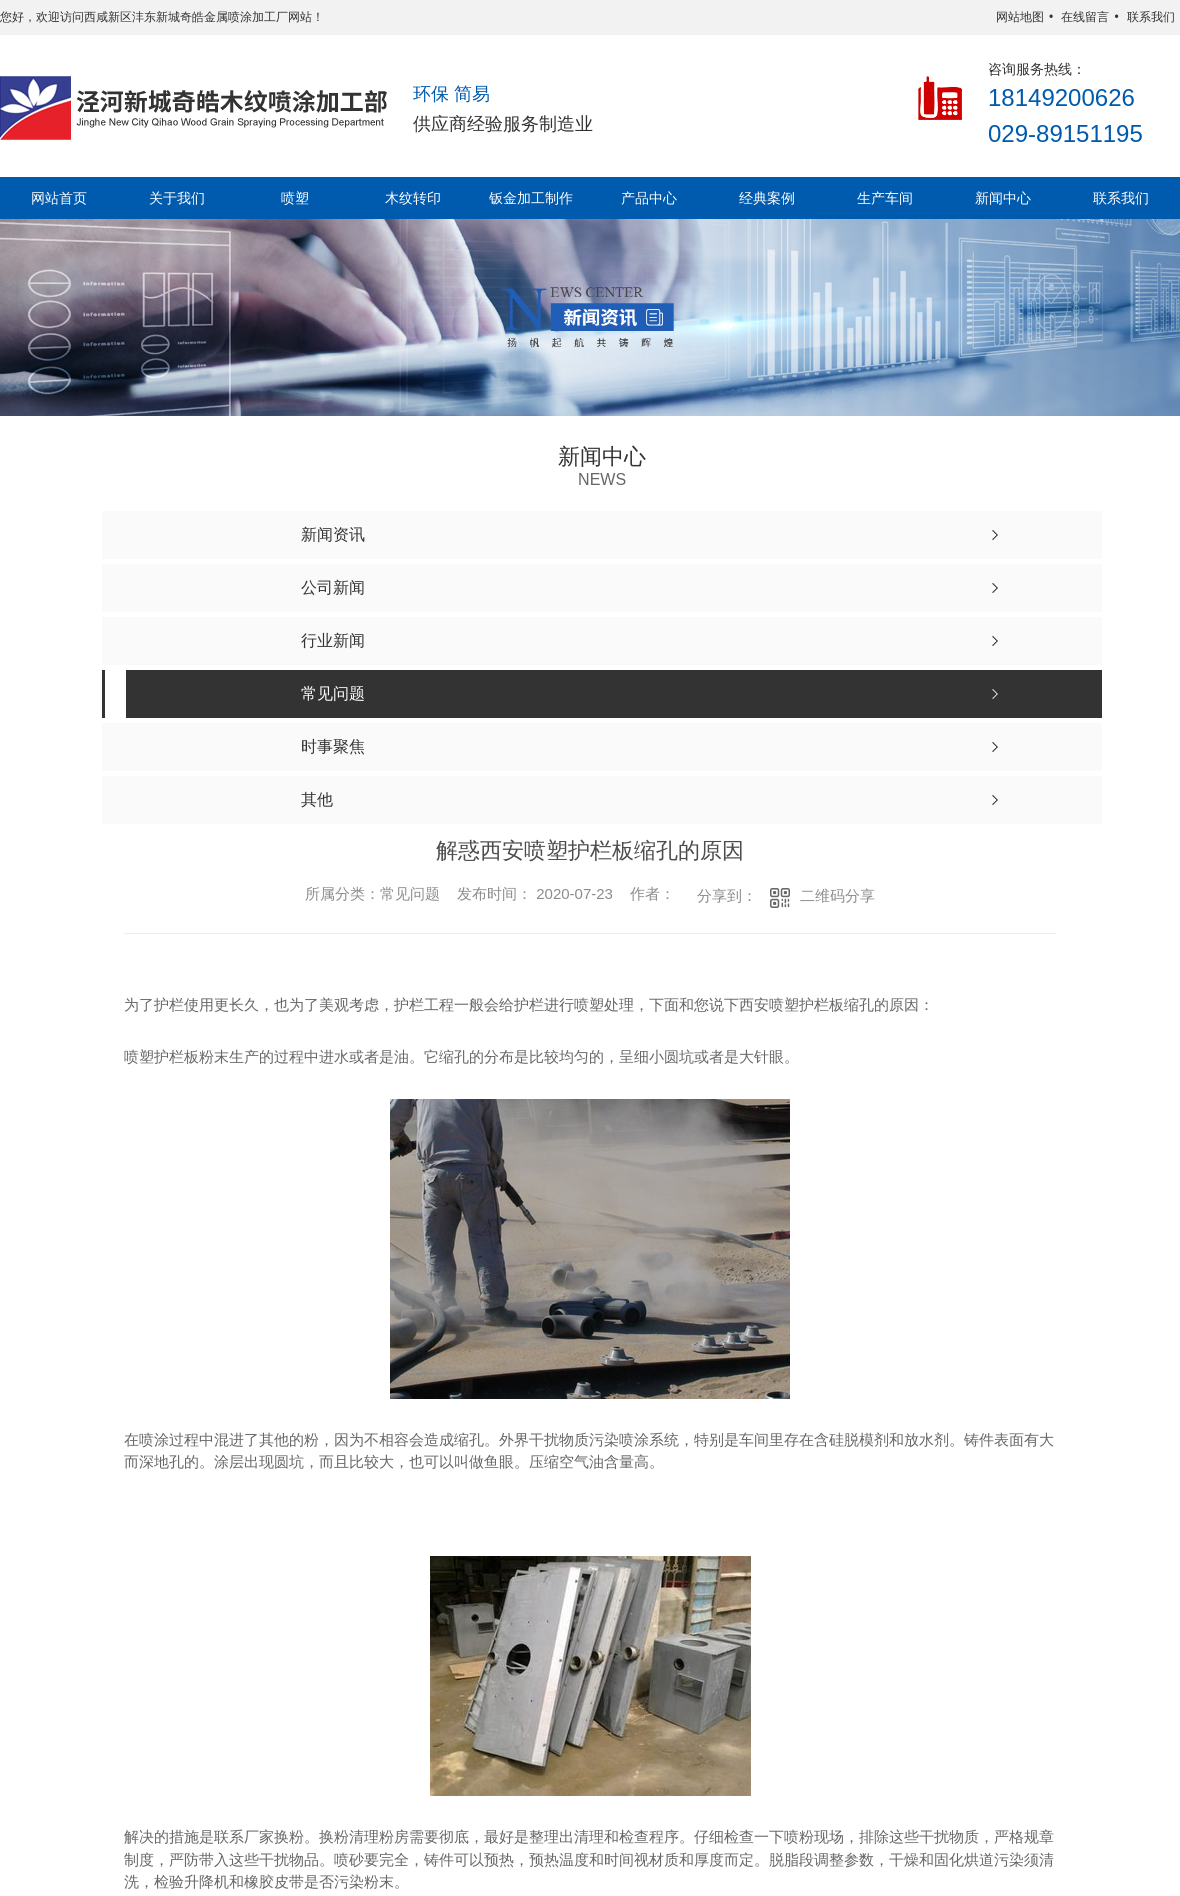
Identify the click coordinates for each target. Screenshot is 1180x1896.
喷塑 (295, 198)
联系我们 (1151, 17)
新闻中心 (1003, 198)
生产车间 (885, 198)
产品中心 (649, 198)
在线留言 (1085, 17)
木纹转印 (413, 198)
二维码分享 (837, 895)
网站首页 (59, 198)
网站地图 (1020, 17)
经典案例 (767, 198)
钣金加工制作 (531, 198)
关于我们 (177, 198)
